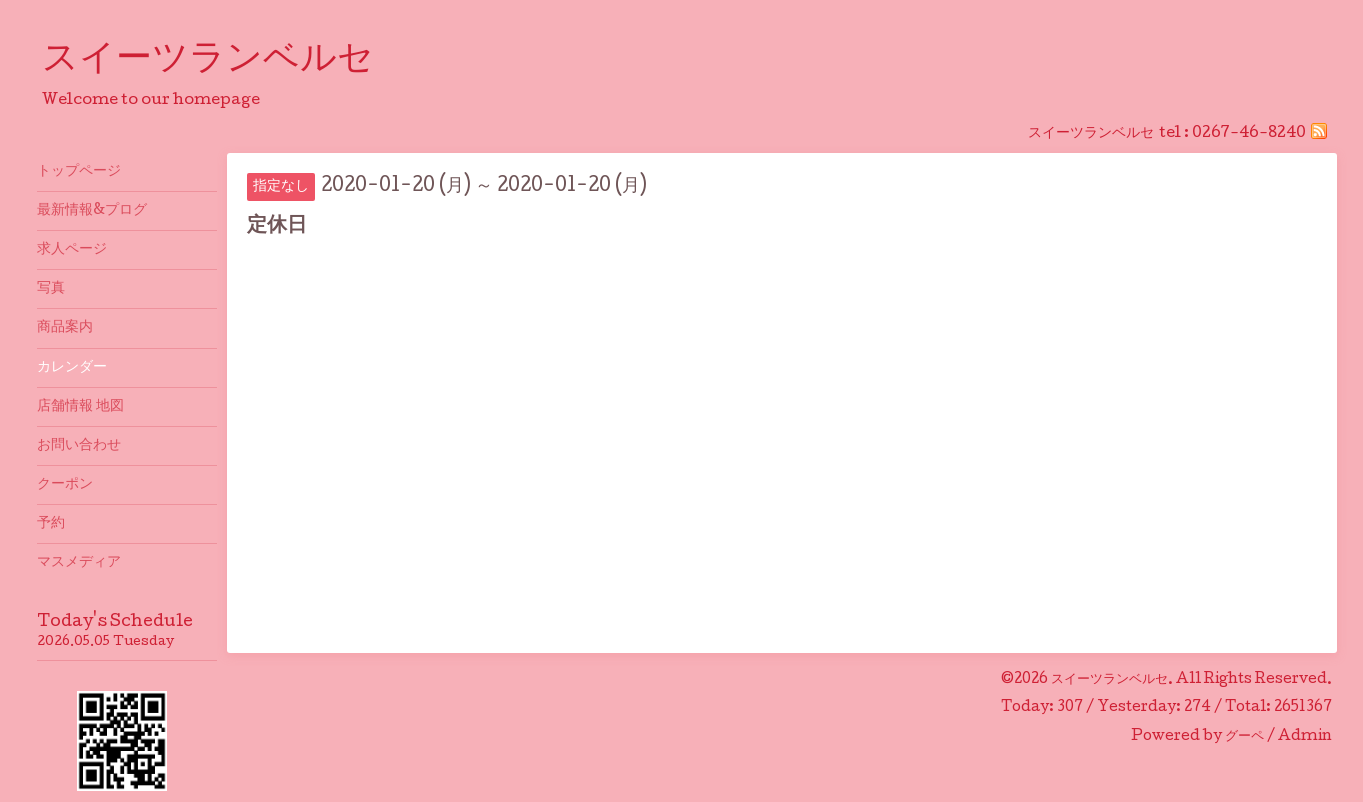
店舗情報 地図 (80, 407)
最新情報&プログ (92, 211)
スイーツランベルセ (226, 61)
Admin (1305, 737)
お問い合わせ (79, 446)
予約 (51, 524)
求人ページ (72, 250)
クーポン (65, 485)
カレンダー (72, 368)
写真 (51, 289)
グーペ (1244, 737)
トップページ (79, 172)
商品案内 (65, 328)
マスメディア (79, 563)
